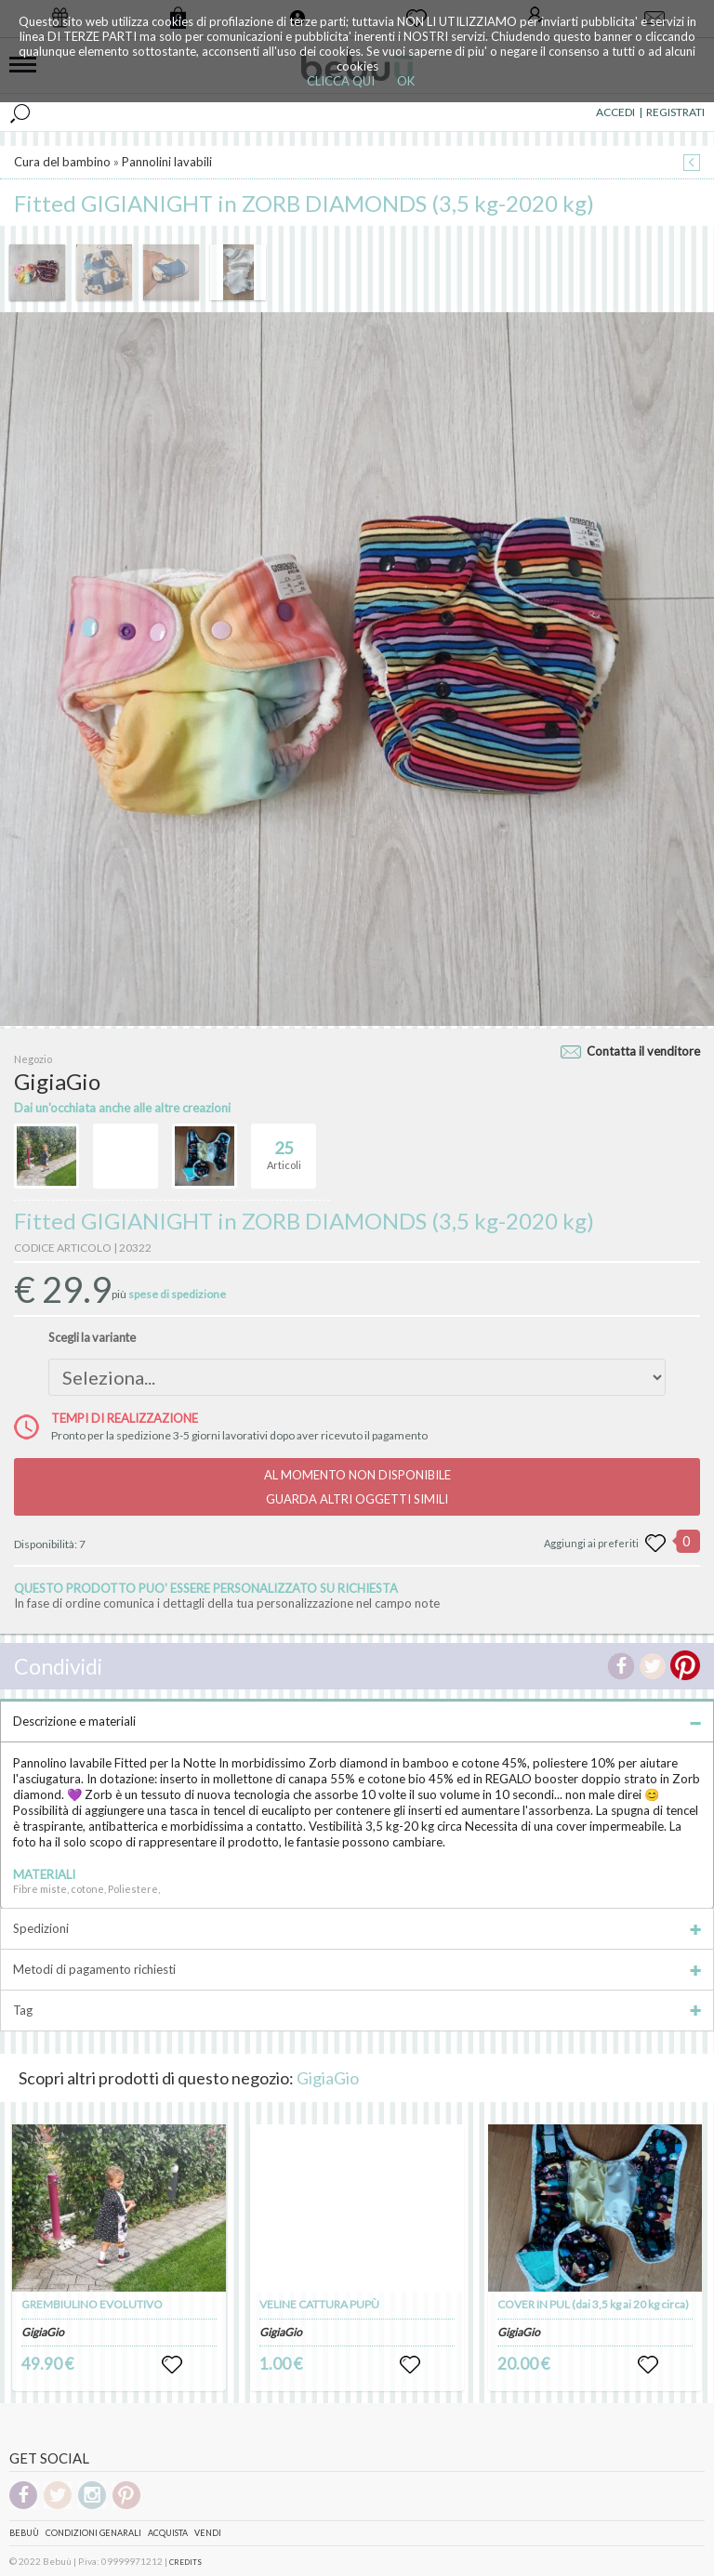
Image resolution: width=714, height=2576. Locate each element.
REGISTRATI (675, 112)
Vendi (207, 2533)
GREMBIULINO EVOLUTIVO (92, 2304)
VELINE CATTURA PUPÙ (319, 2304)
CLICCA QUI (341, 80)
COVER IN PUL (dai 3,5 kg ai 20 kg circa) (593, 2304)
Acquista (168, 2533)
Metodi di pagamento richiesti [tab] (357, 1969)
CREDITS (185, 2562)
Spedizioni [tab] (357, 1928)
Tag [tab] (357, 2010)
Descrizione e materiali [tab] (357, 1721)
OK (406, 80)
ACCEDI (615, 112)
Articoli (284, 1148)
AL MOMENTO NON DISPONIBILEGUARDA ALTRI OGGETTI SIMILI (357, 1486)
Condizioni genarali (93, 2533)
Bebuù (24, 2533)
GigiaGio (328, 2078)
